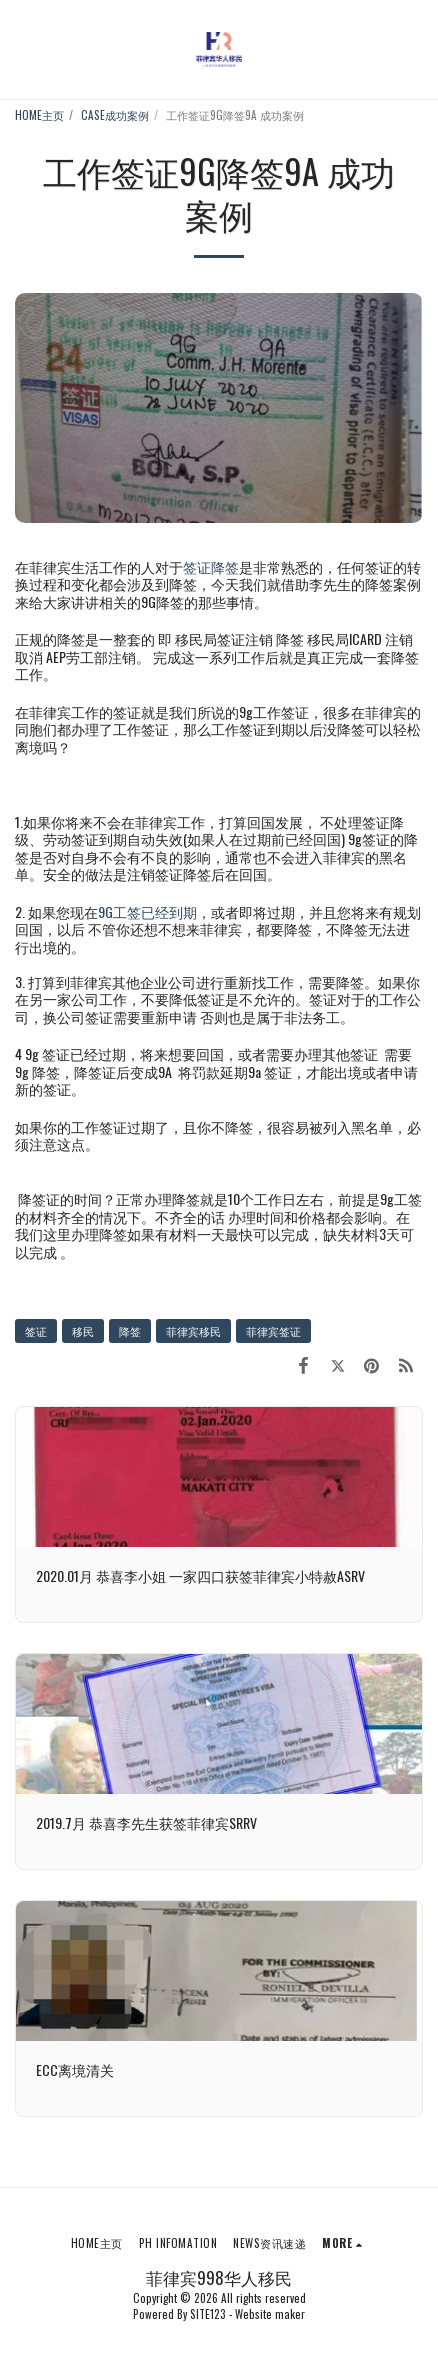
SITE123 (208, 2314)
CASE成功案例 (115, 115)
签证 (36, 1331)
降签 (130, 1331)
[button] (22, 49)
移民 (83, 1331)
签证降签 (211, 566)
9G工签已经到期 (147, 911)
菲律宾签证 (273, 1331)
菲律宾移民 (193, 1331)
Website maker (270, 2314)
